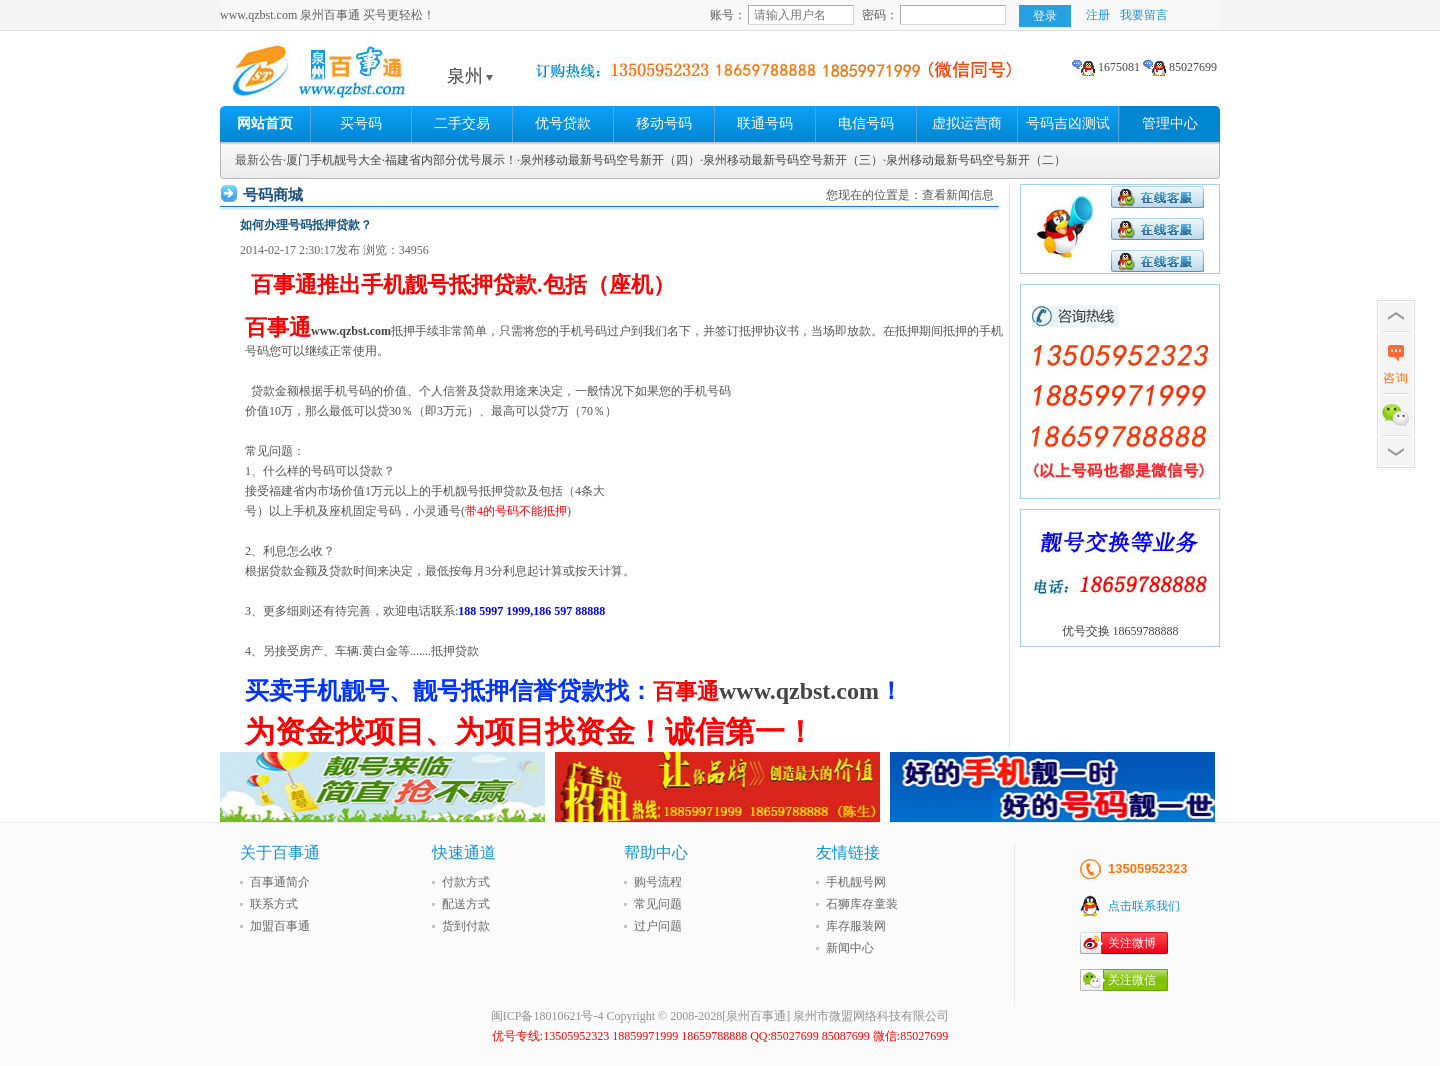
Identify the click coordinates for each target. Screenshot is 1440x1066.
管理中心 (1170, 123)
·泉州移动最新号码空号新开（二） (974, 160)
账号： (728, 15)
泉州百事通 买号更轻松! (375, 76)
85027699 (1180, 67)
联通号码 (765, 123)
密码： (880, 15)
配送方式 (466, 904)
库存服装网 (856, 926)
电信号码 (866, 123)
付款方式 (466, 882)
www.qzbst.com (351, 331)
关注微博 (1132, 943)
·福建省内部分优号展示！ (449, 160)
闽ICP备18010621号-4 (547, 1016)
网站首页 (265, 123)
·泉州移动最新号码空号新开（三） (791, 160)
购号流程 (658, 882)
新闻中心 (850, 948)
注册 (1098, 15)
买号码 (361, 123)
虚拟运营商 (967, 123)
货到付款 (466, 926)
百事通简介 (280, 882)
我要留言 (1144, 15)
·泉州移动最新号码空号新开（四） (608, 160)
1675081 (1106, 67)
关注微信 (1132, 980)
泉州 (470, 76)
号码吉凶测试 (1068, 123)
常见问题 (658, 904)
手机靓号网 (856, 882)
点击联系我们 (1144, 906)
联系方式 (274, 904)
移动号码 (664, 123)
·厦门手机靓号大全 (332, 160)
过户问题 (658, 926)
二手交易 (462, 123)
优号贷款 (563, 123)
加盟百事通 (280, 926)
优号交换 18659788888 (1120, 631)
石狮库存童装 (862, 904)
